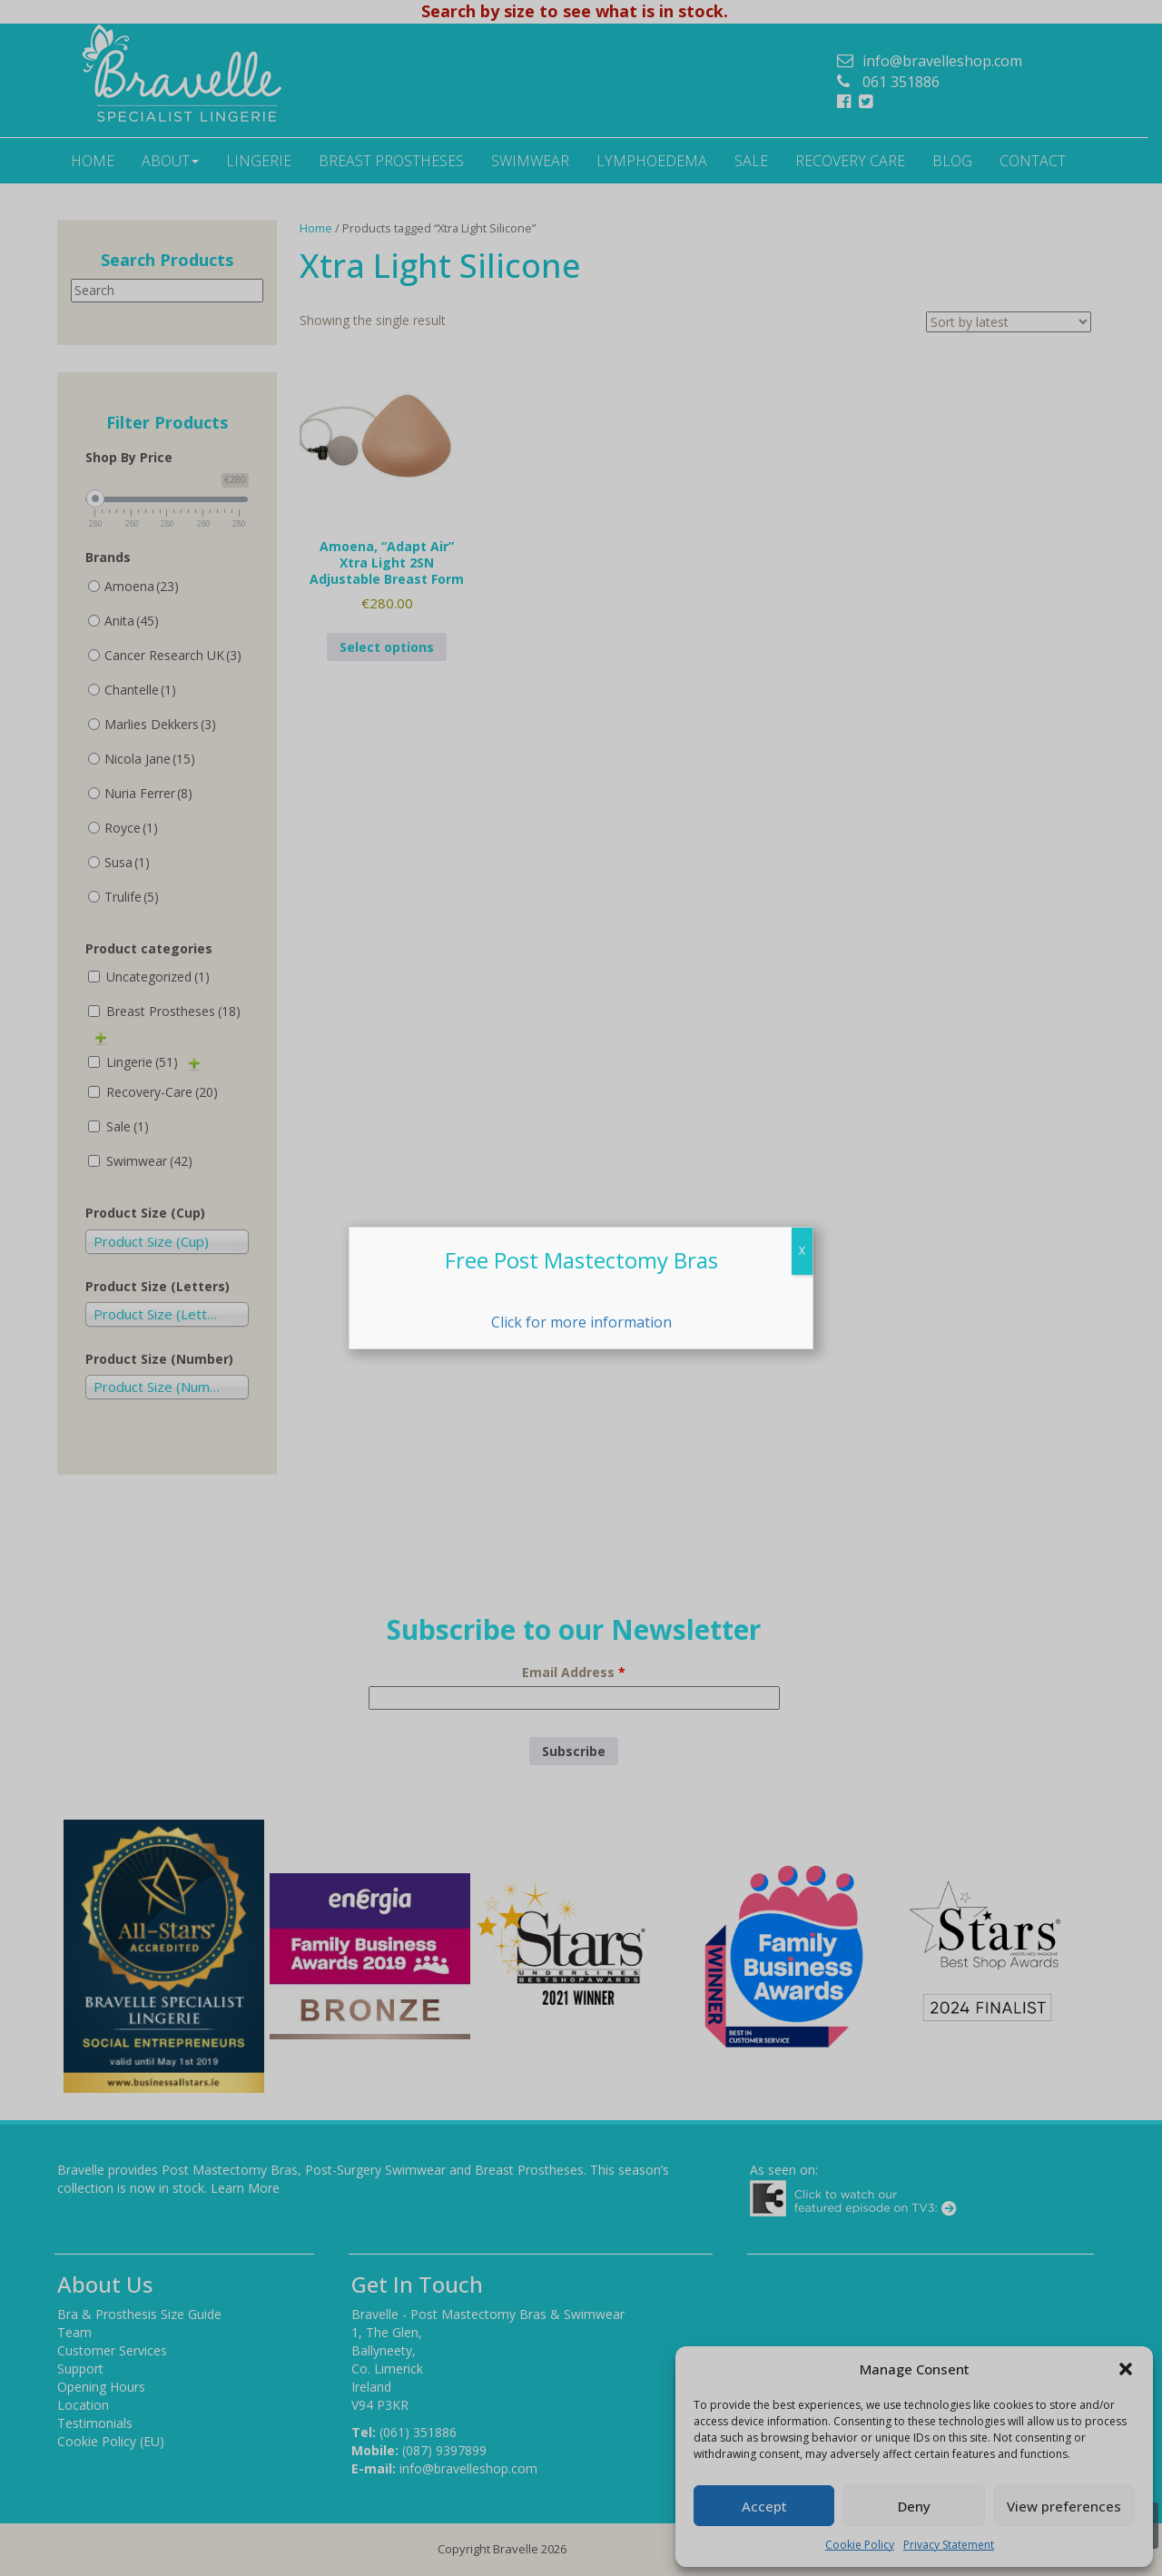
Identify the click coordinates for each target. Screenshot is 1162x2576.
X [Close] (802, 1250)
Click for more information (581, 1322)
